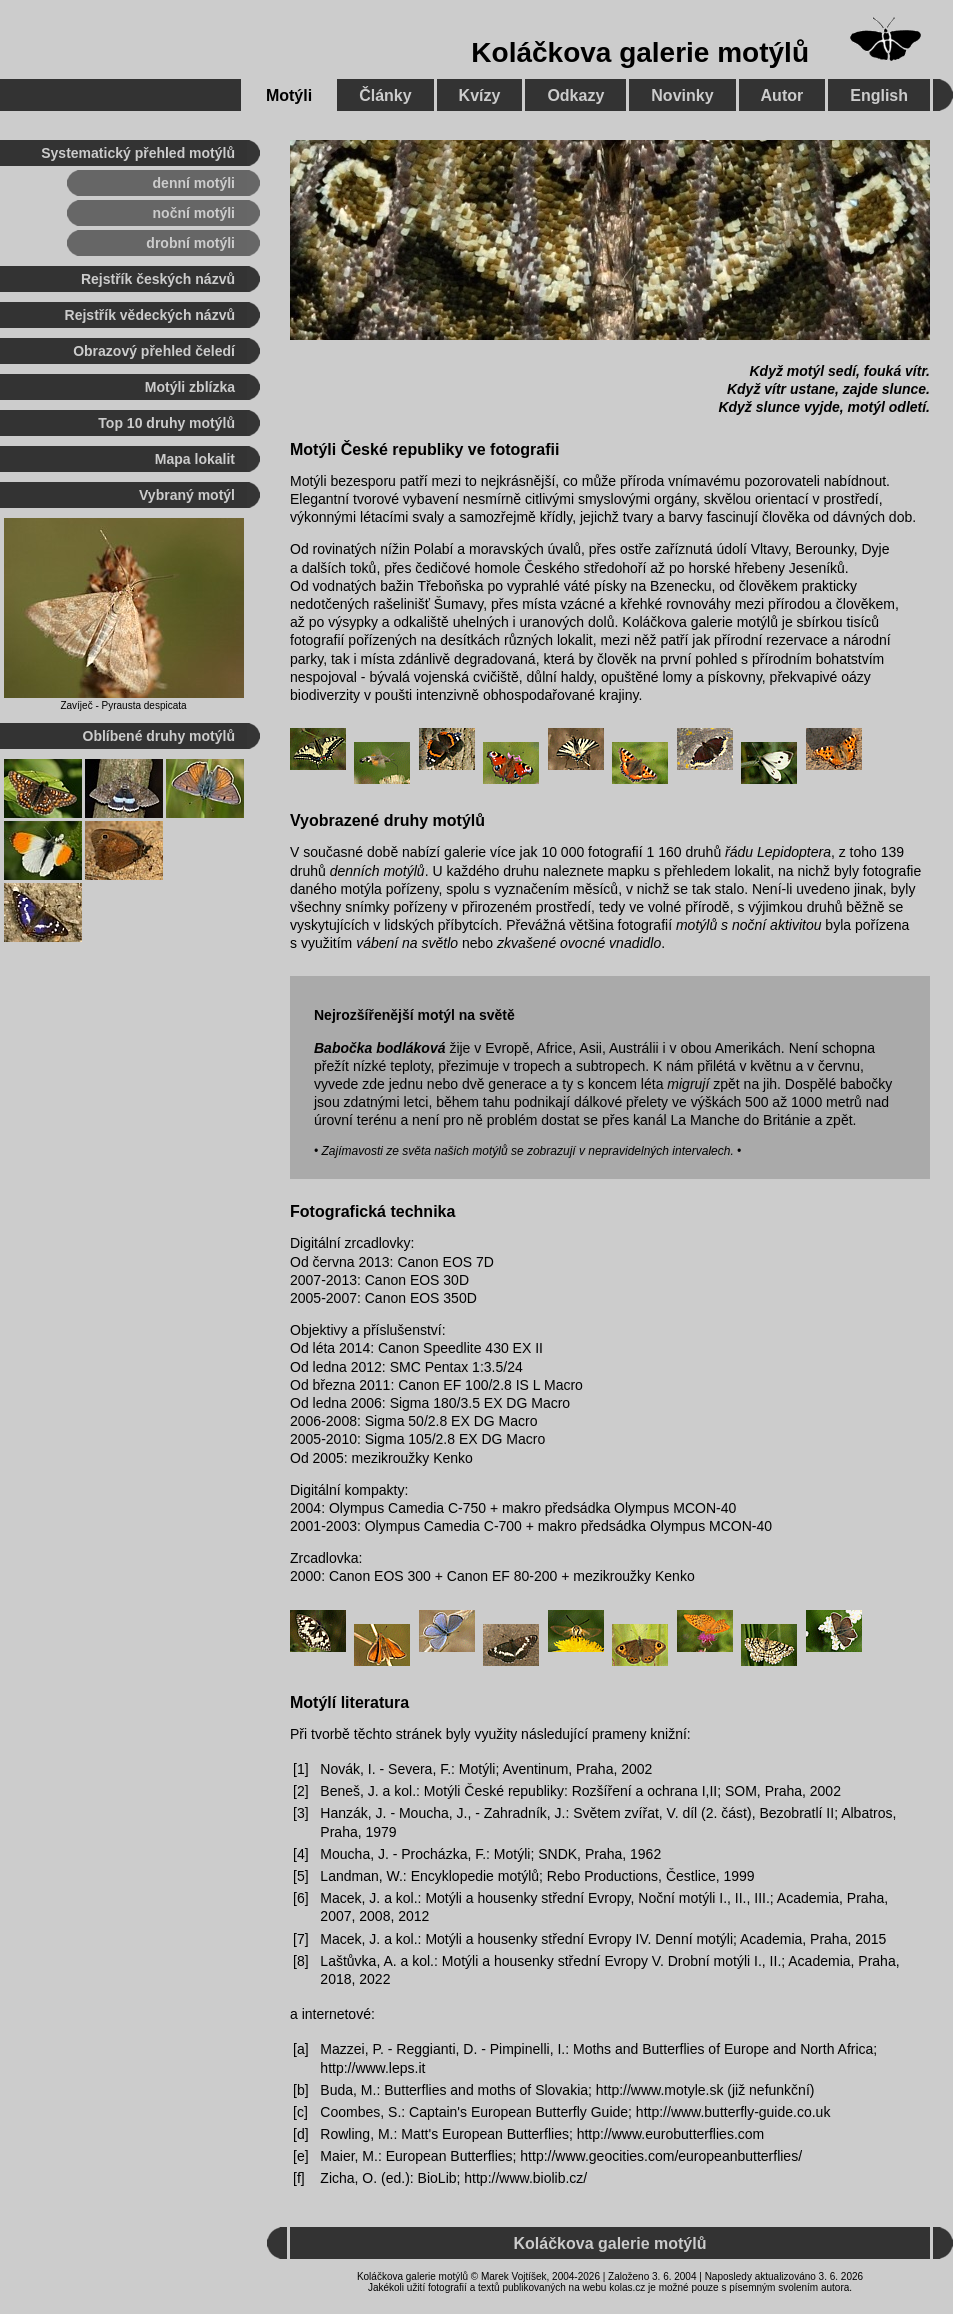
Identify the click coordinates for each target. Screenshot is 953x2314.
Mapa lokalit (195, 459)
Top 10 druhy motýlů (166, 423)
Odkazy (575, 95)
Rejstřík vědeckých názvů (150, 315)
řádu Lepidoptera (778, 852)
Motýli (289, 95)
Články (385, 95)
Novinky (682, 95)
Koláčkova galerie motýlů (640, 52)
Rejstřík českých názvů (158, 279)
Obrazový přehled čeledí (154, 351)
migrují (688, 1084)
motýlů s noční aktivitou (749, 925)
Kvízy (480, 95)
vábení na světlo (407, 943)
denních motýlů (377, 871)
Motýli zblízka (190, 387)
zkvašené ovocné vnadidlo (579, 943)
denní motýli (194, 183)
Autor (782, 95)
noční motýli (194, 213)
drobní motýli (190, 243)
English (879, 95)
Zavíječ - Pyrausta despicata (123, 705)
